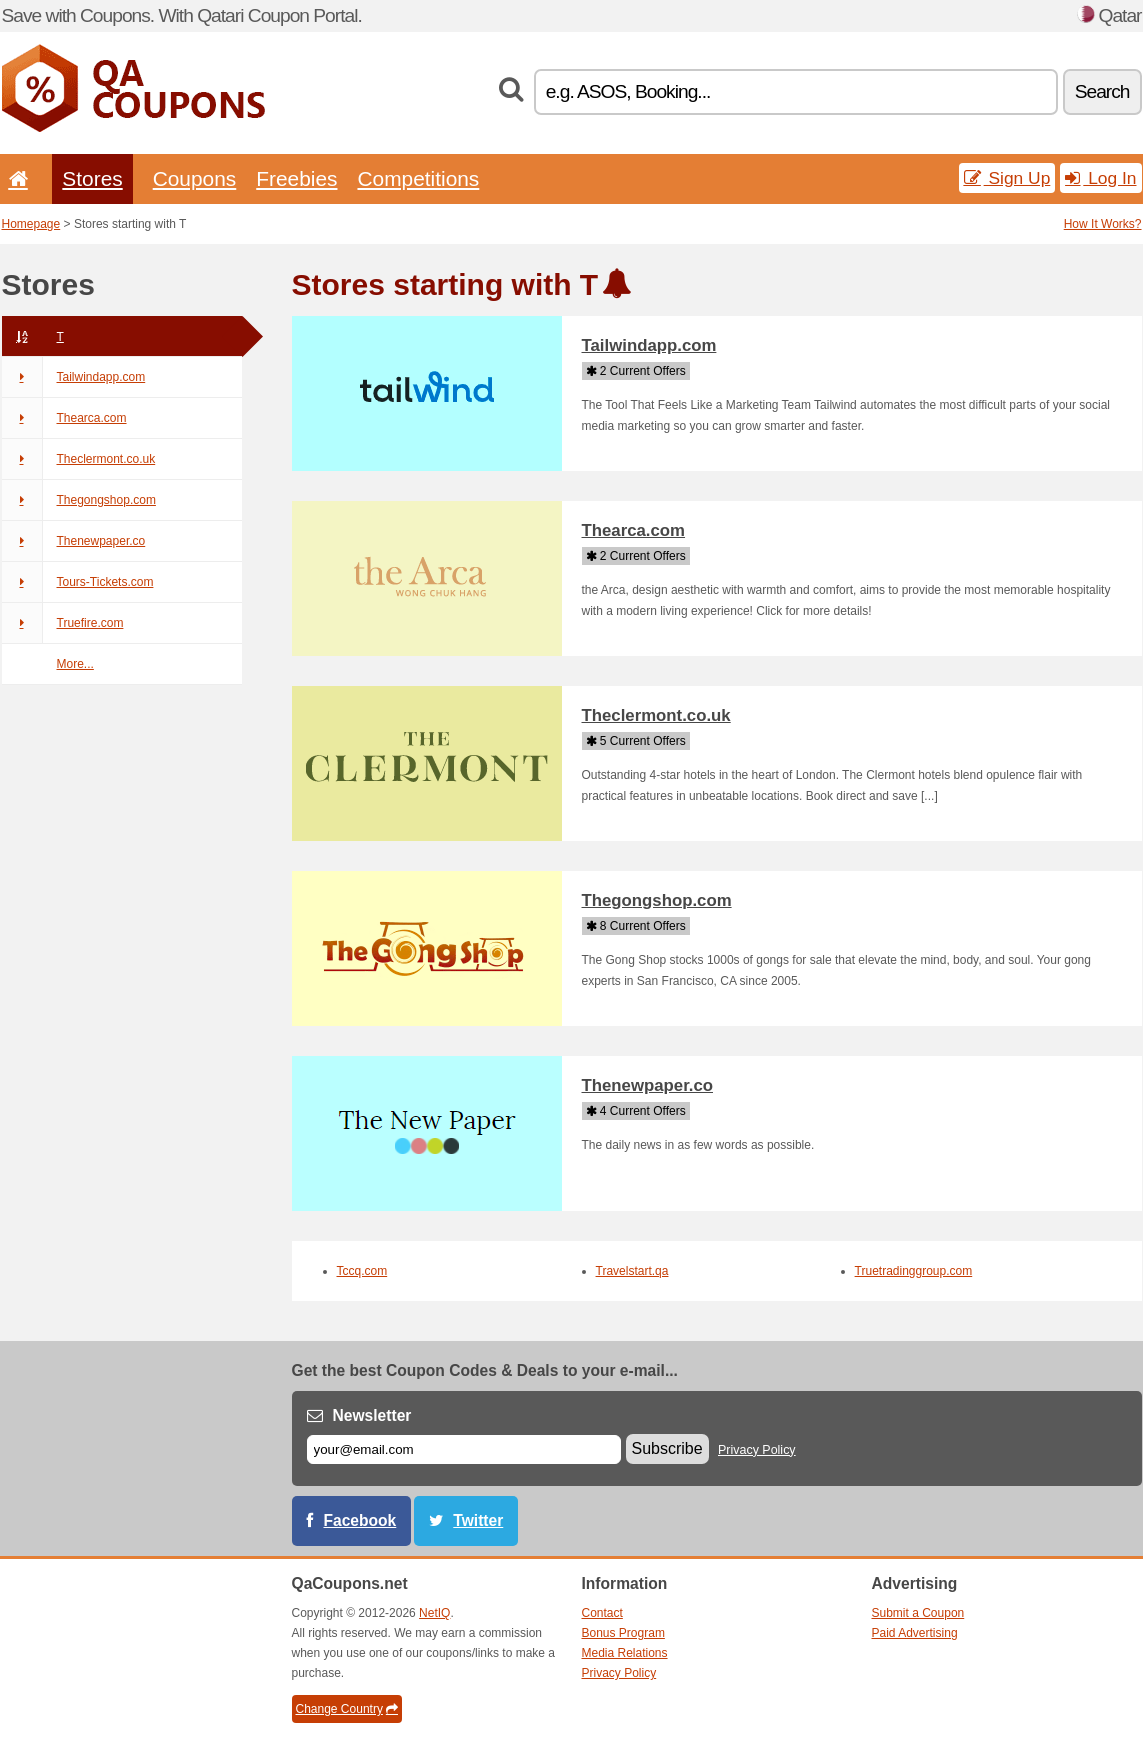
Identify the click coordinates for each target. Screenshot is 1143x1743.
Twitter (478, 1520)
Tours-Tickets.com (78, 582)
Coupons (195, 178)
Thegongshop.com (79, 500)
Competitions (418, 178)
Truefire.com (63, 623)
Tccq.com (362, 1271)
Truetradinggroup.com (914, 1271)
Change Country (347, 1709)
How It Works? (1103, 224)
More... (75, 664)
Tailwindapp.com (74, 377)
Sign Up (1007, 178)
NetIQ (434, 1613)
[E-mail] (464, 1449)
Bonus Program (623, 1633)
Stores (92, 178)
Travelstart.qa (632, 1271)
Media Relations (625, 1653)
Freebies (296, 178)
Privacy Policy (757, 1450)
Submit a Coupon (918, 1613)
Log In (1100, 178)
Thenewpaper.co (74, 541)
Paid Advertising (915, 1633)
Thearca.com (64, 418)
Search (1102, 91)
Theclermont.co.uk (79, 459)
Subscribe (667, 1448)
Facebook (360, 1520)
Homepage (31, 224)
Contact (602, 1613)
